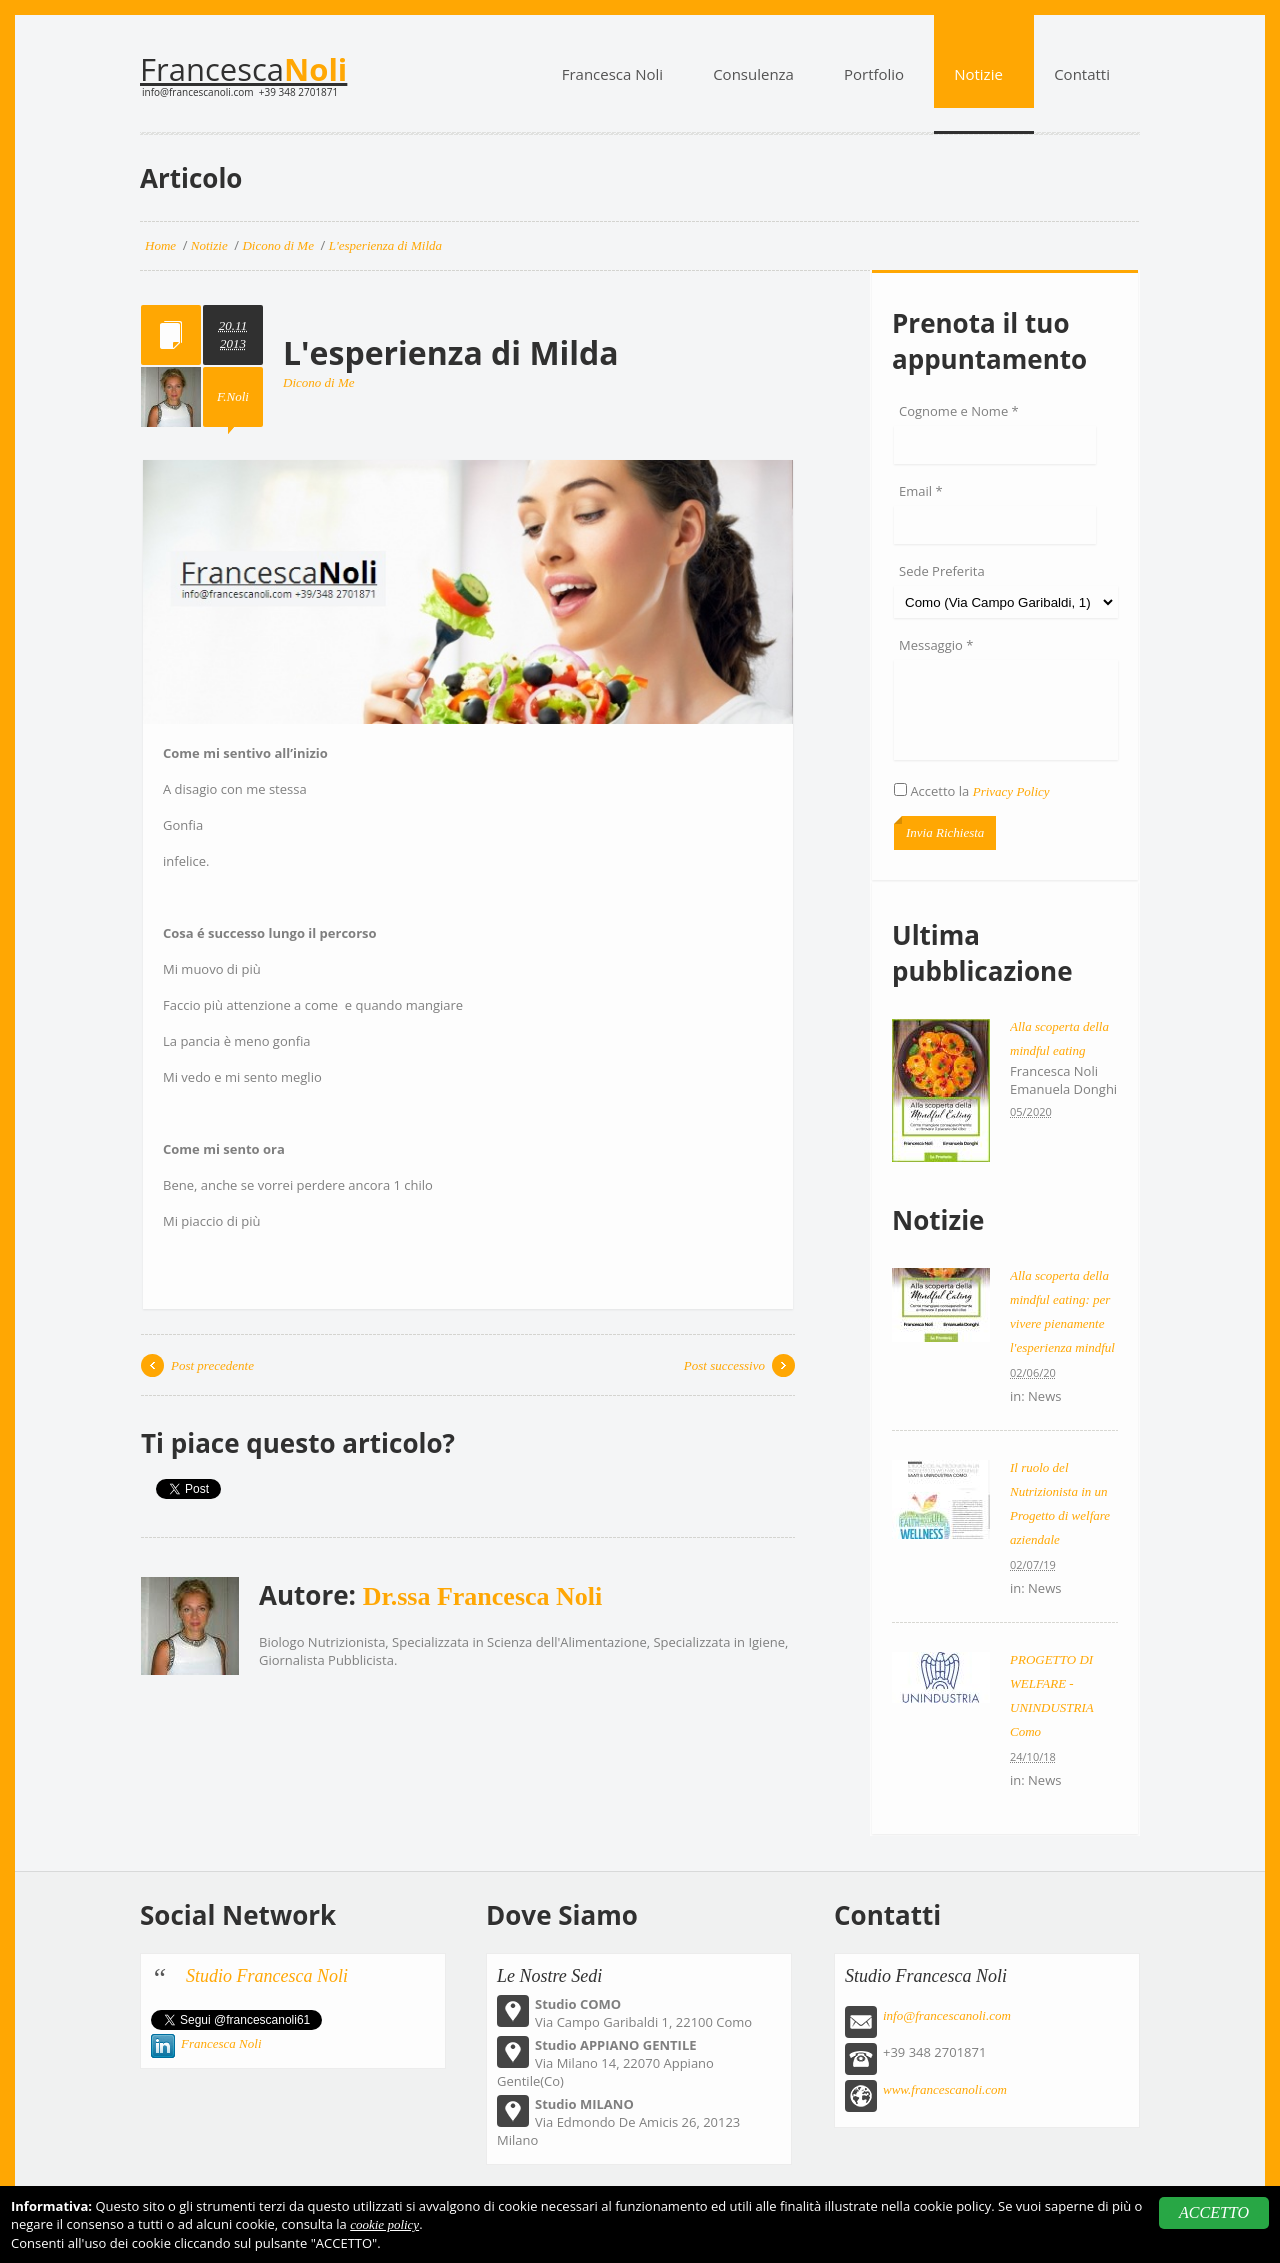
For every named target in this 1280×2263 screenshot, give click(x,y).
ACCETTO (1214, 2212)
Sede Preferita (942, 571)
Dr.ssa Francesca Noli (483, 1596)
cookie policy (384, 2224)
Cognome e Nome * (959, 411)
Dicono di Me (318, 382)
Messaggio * (936, 645)
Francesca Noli (221, 2043)
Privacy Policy (1011, 791)
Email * (921, 491)
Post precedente (212, 1365)
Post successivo (724, 1365)
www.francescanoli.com (945, 2089)
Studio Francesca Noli (267, 1976)
